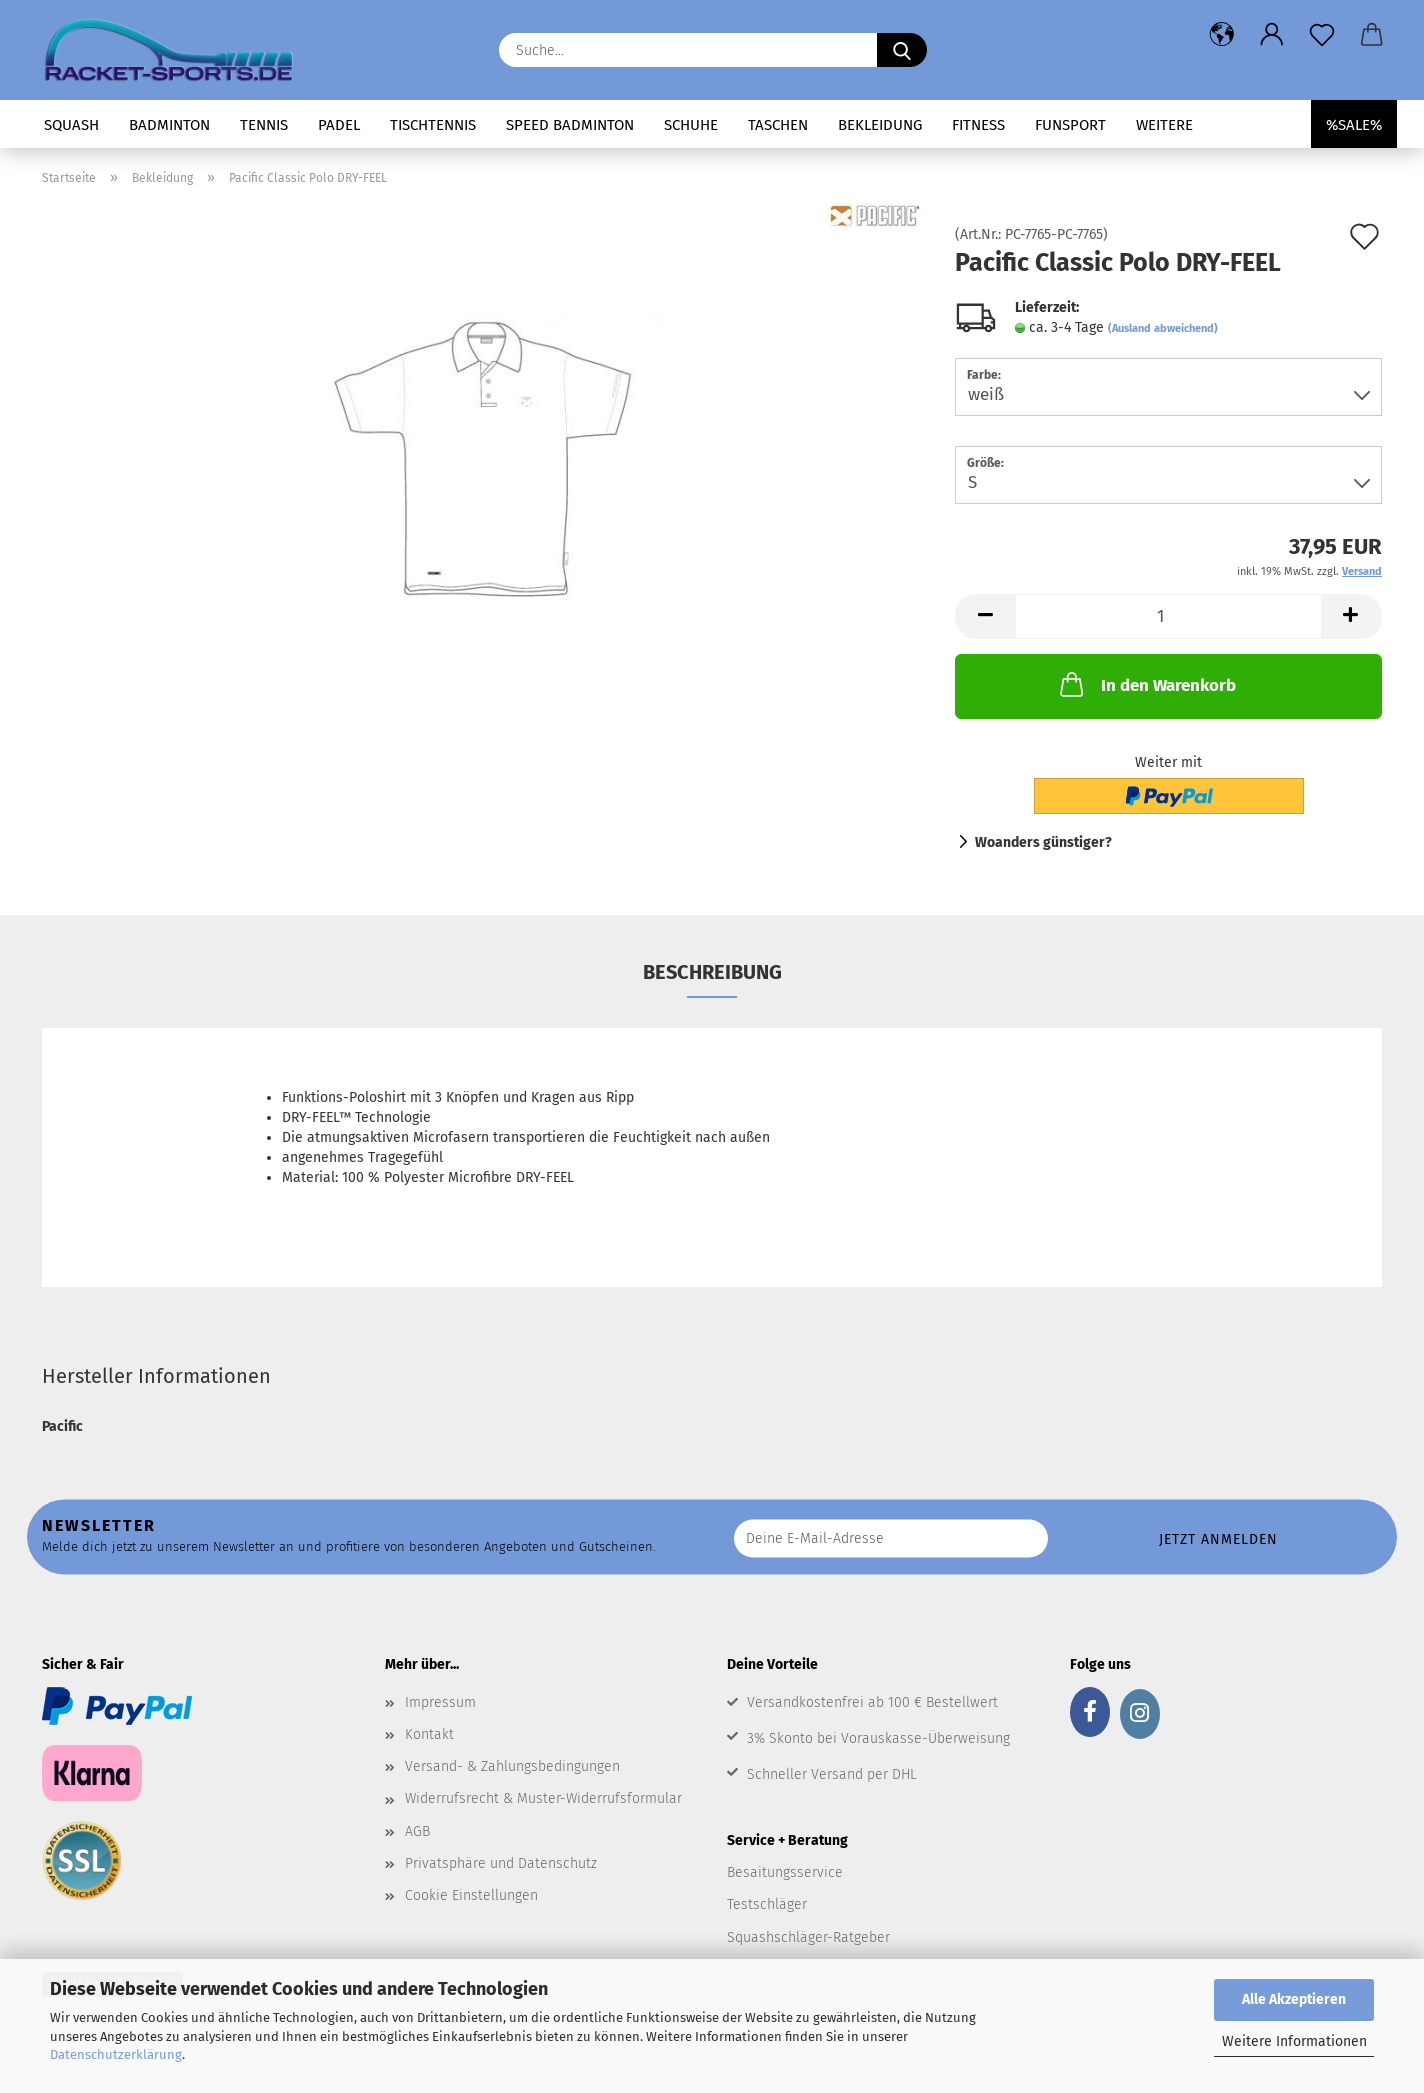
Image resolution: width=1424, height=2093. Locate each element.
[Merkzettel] (1322, 35)
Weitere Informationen (1294, 2041)
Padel (339, 125)
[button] (1222, 35)
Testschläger (767, 1904)
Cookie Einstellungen (471, 1895)
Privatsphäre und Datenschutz (501, 1863)
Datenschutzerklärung (116, 2054)
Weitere (1164, 125)
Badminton (169, 125)
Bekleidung (880, 125)
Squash (71, 125)
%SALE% (1354, 125)
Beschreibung (712, 972)
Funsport (1070, 125)
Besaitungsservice (785, 1872)
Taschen (778, 125)
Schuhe (691, 125)
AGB (417, 1831)
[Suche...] (902, 50)
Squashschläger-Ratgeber (808, 1937)
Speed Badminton (570, 125)
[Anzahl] (1168, 616)
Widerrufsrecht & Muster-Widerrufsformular (543, 1798)
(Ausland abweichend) (1163, 328)
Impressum (440, 1702)
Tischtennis (433, 125)
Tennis (264, 125)
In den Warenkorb (1146, 684)
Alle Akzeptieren (1294, 1999)
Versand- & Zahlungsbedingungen (512, 1766)
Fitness (978, 125)
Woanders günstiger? (1043, 842)
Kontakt (429, 1734)
